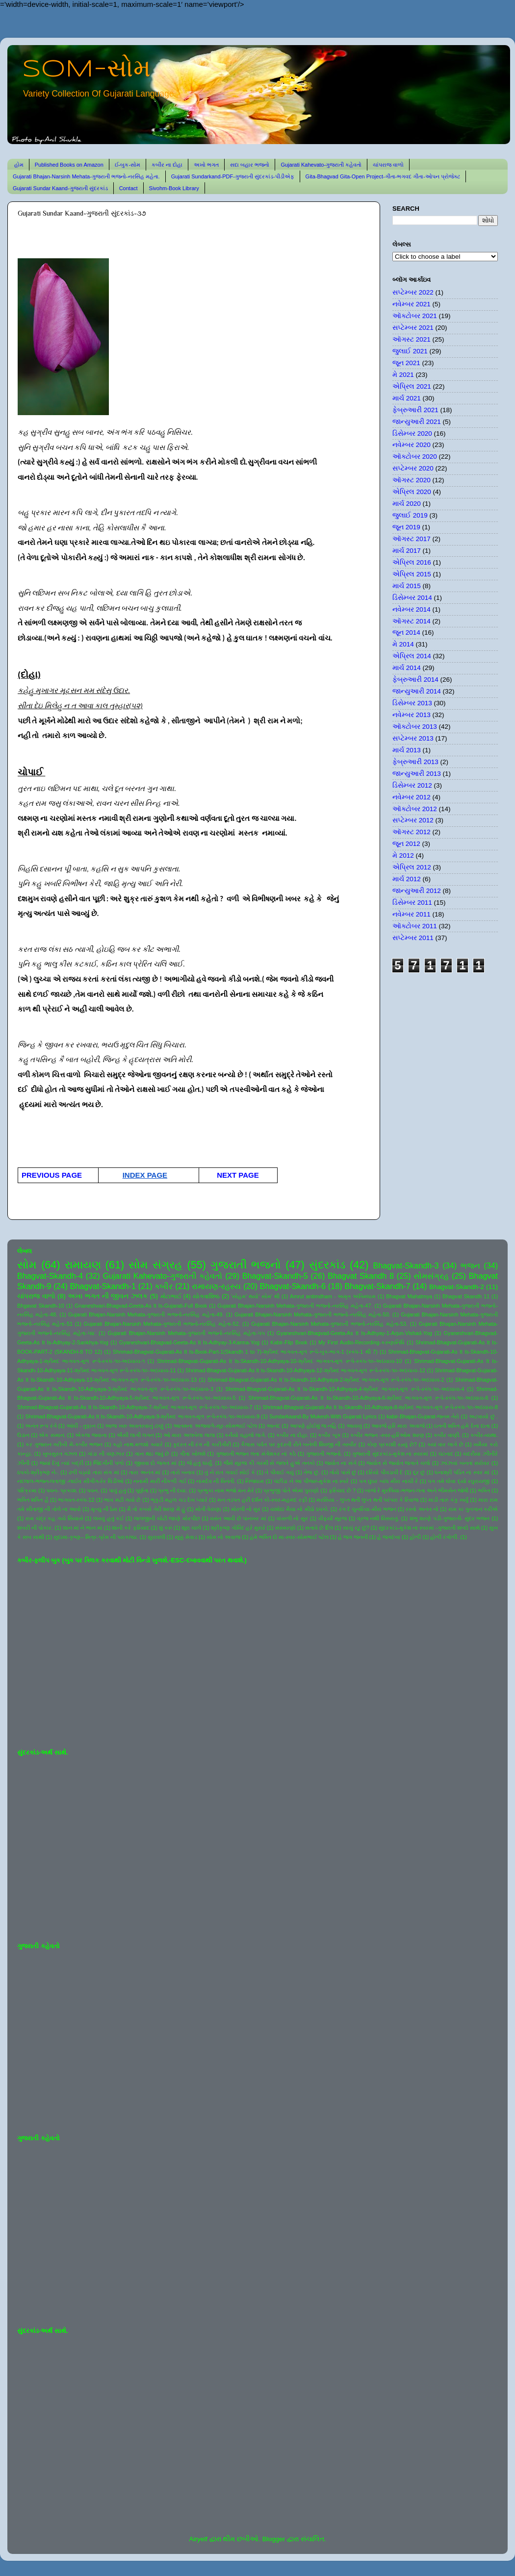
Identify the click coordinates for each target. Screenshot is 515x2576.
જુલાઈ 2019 (410, 515)
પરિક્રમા (27, 1490)
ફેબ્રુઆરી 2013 (415, 762)
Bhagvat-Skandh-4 (50, 1275)
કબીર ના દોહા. (292, 1435)
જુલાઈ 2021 (410, 351)
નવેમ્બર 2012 (411, 797)
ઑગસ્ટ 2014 (411, 621)
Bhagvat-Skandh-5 (275, 1275)
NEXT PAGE (236, 1175)
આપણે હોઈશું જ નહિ (313, 1426)
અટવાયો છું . (483, 1416)
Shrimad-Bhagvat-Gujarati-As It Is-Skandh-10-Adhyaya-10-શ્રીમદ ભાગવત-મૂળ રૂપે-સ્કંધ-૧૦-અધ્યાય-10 (279, 1361)
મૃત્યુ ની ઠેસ (104, 1509)
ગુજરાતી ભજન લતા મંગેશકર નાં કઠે (256, 1454)
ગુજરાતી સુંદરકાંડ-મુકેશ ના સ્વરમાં (390, 1454)
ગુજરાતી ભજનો (245, 1265)
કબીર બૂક (329, 1435)
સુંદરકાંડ (327, 1265)
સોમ (27, 1265)
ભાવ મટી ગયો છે (122, 1500)
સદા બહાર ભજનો (249, 165)
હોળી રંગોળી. (444, 1537)
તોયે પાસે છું (343, 1472)
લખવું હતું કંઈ (108, 1518)
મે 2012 (403, 855)
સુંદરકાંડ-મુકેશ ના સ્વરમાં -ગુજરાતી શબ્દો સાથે (429, 1528)
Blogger (273, 2539)
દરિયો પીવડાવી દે (384, 1472)
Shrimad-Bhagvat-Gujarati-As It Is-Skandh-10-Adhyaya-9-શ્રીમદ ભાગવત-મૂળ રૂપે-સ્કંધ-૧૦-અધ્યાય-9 (142, 1416)
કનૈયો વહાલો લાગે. (245, 1435)
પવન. (93, 1490)
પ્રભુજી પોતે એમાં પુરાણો (291, 1490)
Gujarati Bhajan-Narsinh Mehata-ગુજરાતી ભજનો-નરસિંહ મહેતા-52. (162, 1324)
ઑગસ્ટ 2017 (411, 539)
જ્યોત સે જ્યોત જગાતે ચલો (398, 1463)
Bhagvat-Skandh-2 (456, 1286)
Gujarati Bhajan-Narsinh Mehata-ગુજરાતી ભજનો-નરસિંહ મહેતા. (86, 176)
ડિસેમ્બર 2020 (412, 433)
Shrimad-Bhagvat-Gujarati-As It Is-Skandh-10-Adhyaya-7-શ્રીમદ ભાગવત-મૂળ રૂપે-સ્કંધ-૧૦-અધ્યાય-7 (135, 1407)
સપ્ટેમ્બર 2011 (413, 937)
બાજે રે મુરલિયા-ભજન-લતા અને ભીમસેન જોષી (416, 1490)
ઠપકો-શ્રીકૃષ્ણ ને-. (38, 1472)
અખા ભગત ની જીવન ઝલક (107, 1296)
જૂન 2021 (406, 363)
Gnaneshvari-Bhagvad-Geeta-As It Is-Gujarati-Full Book (141, 1306)
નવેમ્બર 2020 (411, 444)
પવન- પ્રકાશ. (61, 1490)
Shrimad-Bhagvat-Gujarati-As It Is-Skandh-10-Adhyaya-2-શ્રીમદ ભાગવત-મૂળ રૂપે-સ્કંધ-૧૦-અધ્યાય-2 (325, 1380)
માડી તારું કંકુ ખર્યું (448, 1500)
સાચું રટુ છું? (356, 1528)
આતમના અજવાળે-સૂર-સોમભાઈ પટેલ (215, 1426)
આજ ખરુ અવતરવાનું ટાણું (134, 1426)
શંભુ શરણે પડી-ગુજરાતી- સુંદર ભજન (450, 1518)
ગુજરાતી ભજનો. (324, 1454)
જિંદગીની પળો (108, 1463)
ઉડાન (23, 1435)
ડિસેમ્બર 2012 (412, 785)
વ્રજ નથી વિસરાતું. (378, 1518)
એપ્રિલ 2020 (411, 491)
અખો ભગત (206, 165)
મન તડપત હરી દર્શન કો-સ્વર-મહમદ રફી (262, 1500)
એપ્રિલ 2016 (411, 562)
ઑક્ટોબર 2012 (414, 809)
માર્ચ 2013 (406, 750)
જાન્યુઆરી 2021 (416, 421)
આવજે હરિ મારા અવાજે (397, 1426)
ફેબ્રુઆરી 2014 (415, 679)
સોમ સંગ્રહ (155, 1265)
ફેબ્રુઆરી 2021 (415, 410)
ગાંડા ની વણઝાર (105, 1454)
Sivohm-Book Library (174, 188)
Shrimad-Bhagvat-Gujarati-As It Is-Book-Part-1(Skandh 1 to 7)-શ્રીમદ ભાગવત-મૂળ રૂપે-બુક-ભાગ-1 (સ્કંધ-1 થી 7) (245, 1352)
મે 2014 (403, 644)
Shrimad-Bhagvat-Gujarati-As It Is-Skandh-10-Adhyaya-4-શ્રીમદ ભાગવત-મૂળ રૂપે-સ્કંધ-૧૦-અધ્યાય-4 (345, 1389)
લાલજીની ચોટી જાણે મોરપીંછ (167, 1518)
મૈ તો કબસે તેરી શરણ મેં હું (156, 1509)
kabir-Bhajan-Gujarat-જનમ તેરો (423, 1416)
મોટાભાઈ (170, 1296)
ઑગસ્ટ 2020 (411, 480)
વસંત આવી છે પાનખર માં (238, 1518)
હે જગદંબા (388, 1537)
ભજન (470, 1265)
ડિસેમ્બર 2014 (412, 597)
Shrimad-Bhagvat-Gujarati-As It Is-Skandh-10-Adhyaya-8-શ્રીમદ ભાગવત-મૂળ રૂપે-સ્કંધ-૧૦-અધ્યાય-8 (380, 1407)
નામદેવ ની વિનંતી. (215, 1481)
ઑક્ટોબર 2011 (414, 926)
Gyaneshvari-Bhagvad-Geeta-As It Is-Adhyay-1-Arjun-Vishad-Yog (354, 1333)
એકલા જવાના (91, 1435)
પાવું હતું (117, 1490)
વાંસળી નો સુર (292, 1518)
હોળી (415, 1537)
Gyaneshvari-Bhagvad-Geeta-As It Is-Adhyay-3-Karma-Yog (189, 1342)
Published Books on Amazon (69, 165)
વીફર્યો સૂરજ (332, 1518)
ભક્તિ (484, 1490)
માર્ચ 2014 (406, 667)
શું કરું (165, 1528)
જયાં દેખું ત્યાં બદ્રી (61, 1463)
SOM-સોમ (86, 69)
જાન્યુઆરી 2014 (416, 691)
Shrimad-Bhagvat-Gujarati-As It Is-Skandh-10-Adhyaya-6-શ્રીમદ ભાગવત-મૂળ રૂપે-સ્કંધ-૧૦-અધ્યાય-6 (368, 1398)
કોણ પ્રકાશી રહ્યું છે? (392, 1444)
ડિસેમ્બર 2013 (412, 703)
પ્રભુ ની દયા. (172, 1490)
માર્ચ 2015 (406, 586)
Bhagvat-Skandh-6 (293, 1286)
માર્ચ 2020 (406, 503)
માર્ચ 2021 (406, 398)
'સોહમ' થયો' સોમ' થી (255, 1296)
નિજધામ (254, 1481)
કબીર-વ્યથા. (484, 1435)
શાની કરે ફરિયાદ (130, 1528)
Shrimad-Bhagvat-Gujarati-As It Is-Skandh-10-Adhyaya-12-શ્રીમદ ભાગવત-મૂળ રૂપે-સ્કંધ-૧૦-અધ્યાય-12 (305, 1370)
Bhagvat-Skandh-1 (103, 1286)
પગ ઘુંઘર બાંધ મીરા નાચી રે (388, 1481)
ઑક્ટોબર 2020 (414, 456)
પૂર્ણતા (142, 1490)
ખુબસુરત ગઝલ (60, 1454)
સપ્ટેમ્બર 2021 (413, 327)
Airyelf (198, 2539)
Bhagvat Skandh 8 (361, 1275)
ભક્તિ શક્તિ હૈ (33, 1500)
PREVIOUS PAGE (52, 1175)
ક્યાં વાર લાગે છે (445, 1444)
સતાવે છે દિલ (319, 1528)
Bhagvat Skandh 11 (465, 1296)
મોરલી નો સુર (245, 1509)
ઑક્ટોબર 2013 (414, 726)
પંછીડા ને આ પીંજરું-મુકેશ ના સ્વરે (311, 1481)
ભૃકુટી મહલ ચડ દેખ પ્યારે (179, 1500)
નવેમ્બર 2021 (411, 304)
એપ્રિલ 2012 (411, 867)
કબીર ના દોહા (167, 165)
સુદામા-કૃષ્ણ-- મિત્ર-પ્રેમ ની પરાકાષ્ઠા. (95, 1537)
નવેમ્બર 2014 (411, 609)
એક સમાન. (52, 1435)
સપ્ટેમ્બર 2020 (413, 468)
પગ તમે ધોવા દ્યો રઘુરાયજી (458, 1481)
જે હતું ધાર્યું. (200, 1463)
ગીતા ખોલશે (193, 1454)
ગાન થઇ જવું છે (151, 1454)
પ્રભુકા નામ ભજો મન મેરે (225, 1490)
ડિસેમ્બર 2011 (412, 902)
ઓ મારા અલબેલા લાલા (189, 1435)
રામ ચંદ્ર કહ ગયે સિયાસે (54, 1518)
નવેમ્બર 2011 (411, 914)
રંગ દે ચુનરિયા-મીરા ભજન (367, 1509)
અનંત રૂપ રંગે (40, 1426)
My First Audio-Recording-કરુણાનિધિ (361, 1342)
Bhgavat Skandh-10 (40, 1306)
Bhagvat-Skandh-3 (406, 1265)
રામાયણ (83, 1265)
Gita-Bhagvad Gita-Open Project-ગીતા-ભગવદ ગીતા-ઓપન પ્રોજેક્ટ (383, 176)
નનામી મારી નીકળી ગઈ (159, 1481)
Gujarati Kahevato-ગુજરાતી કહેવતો (321, 165)
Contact (128, 188)
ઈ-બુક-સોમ (127, 165)
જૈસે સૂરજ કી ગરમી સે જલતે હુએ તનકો (269, 1463)
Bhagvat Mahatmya (409, 1296)
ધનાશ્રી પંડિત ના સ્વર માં (462, 1472)
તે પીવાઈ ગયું (279, 1472)
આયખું (354, 1426)
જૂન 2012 (406, 843)
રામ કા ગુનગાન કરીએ (473, 1509)
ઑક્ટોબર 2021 (414, 316)
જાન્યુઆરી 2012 (416, 890)
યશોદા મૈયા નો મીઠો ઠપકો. (299, 1509)
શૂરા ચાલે (191, 1528)
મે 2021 (403, 374)
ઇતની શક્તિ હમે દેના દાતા (462, 1426)
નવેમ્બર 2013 (411, 714)
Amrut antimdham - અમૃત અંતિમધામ (333, 1296)
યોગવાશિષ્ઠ (206, 1296)
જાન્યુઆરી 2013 (416, 773)
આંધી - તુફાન (81, 1426)
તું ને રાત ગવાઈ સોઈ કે (230, 1472)
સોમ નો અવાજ (223, 1537)
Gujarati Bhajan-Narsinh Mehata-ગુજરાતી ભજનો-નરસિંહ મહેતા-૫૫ (186, 1333)
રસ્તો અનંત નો (422, 1509)
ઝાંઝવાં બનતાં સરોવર (464, 1463)
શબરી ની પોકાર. (35, 1528)
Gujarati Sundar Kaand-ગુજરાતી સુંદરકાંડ (60, 188)
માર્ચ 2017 (406, 550)
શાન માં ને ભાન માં (83, 1528)
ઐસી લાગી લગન (135, 1435)
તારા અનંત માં (144, 1472)
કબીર (163, 1286)
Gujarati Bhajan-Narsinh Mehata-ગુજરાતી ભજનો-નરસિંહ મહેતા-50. (312, 1314)
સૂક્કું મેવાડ (186, 1537)
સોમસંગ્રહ (431, 1275)
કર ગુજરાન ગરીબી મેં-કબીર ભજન (64, 1444)
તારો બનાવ (183, 1472)
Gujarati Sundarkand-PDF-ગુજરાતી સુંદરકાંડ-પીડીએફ (232, 176)
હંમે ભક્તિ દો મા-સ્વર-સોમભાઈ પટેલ (289, 1537)
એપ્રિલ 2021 (411, 386)
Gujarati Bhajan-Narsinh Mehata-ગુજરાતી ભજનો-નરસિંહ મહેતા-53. (329, 1324)
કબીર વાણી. (447, 1435)
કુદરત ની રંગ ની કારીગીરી (202, 1444)
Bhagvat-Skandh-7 (377, 1286)
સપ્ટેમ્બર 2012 (413, 820)
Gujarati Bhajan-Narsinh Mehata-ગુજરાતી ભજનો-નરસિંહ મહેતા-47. (294, 1306)
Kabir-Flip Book (288, 1342)
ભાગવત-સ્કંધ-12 (76, 1500)
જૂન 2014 (406, 632)
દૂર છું (419, 1472)
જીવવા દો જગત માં (155, 1463)
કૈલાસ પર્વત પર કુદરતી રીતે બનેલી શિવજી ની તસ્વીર (299, 1444)
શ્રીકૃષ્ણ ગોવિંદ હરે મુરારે (238, 1528)
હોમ (19, 165)
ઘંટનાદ (445, 1454)
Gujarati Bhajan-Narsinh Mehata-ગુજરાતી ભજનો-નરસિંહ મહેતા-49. (146, 1314)
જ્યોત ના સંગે (340, 1463)
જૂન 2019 (406, 527)
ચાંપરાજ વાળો (388, 165)
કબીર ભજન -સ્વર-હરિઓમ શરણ (387, 1435)
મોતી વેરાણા (208, 1509)
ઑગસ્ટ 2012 (411, 832)
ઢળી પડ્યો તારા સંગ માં (94, 1472)
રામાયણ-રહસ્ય (216, 1286)
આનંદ (273, 1426)
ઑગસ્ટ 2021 (411, 339)
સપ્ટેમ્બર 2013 (413, 738)
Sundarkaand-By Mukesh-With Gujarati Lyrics (323, 1416)
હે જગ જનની (353, 1537)
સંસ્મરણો (285, 1528)
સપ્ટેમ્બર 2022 (413, 292)
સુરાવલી (156, 1537)
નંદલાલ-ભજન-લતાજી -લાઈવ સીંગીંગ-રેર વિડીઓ (70, 1481)
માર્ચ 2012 (406, 879)
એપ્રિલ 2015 (411, 574)
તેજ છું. (312, 1472)
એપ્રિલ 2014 (411, 656)
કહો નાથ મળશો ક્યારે (138, 1444)
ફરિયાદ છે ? (342, 1490)
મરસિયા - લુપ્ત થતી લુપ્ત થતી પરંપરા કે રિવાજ (367, 1500)
